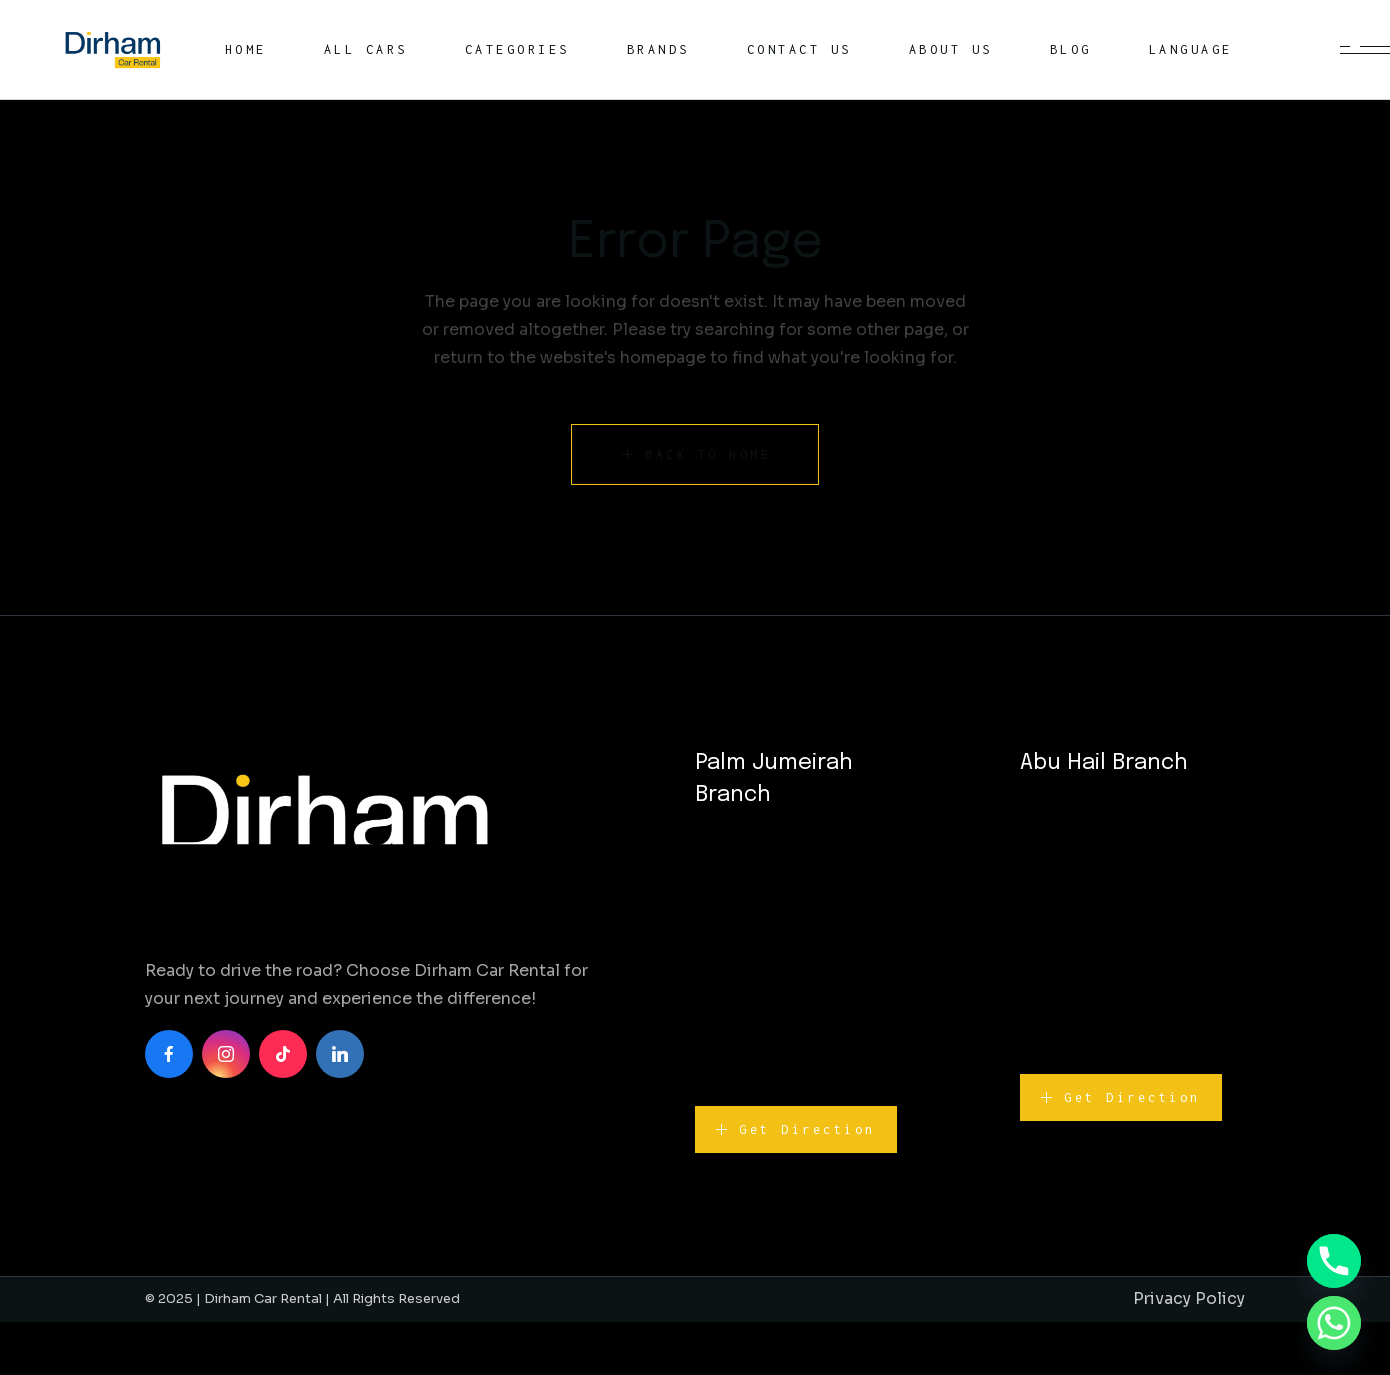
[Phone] (1334, 1261)
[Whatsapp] (1334, 1323)
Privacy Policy (1189, 1298)
